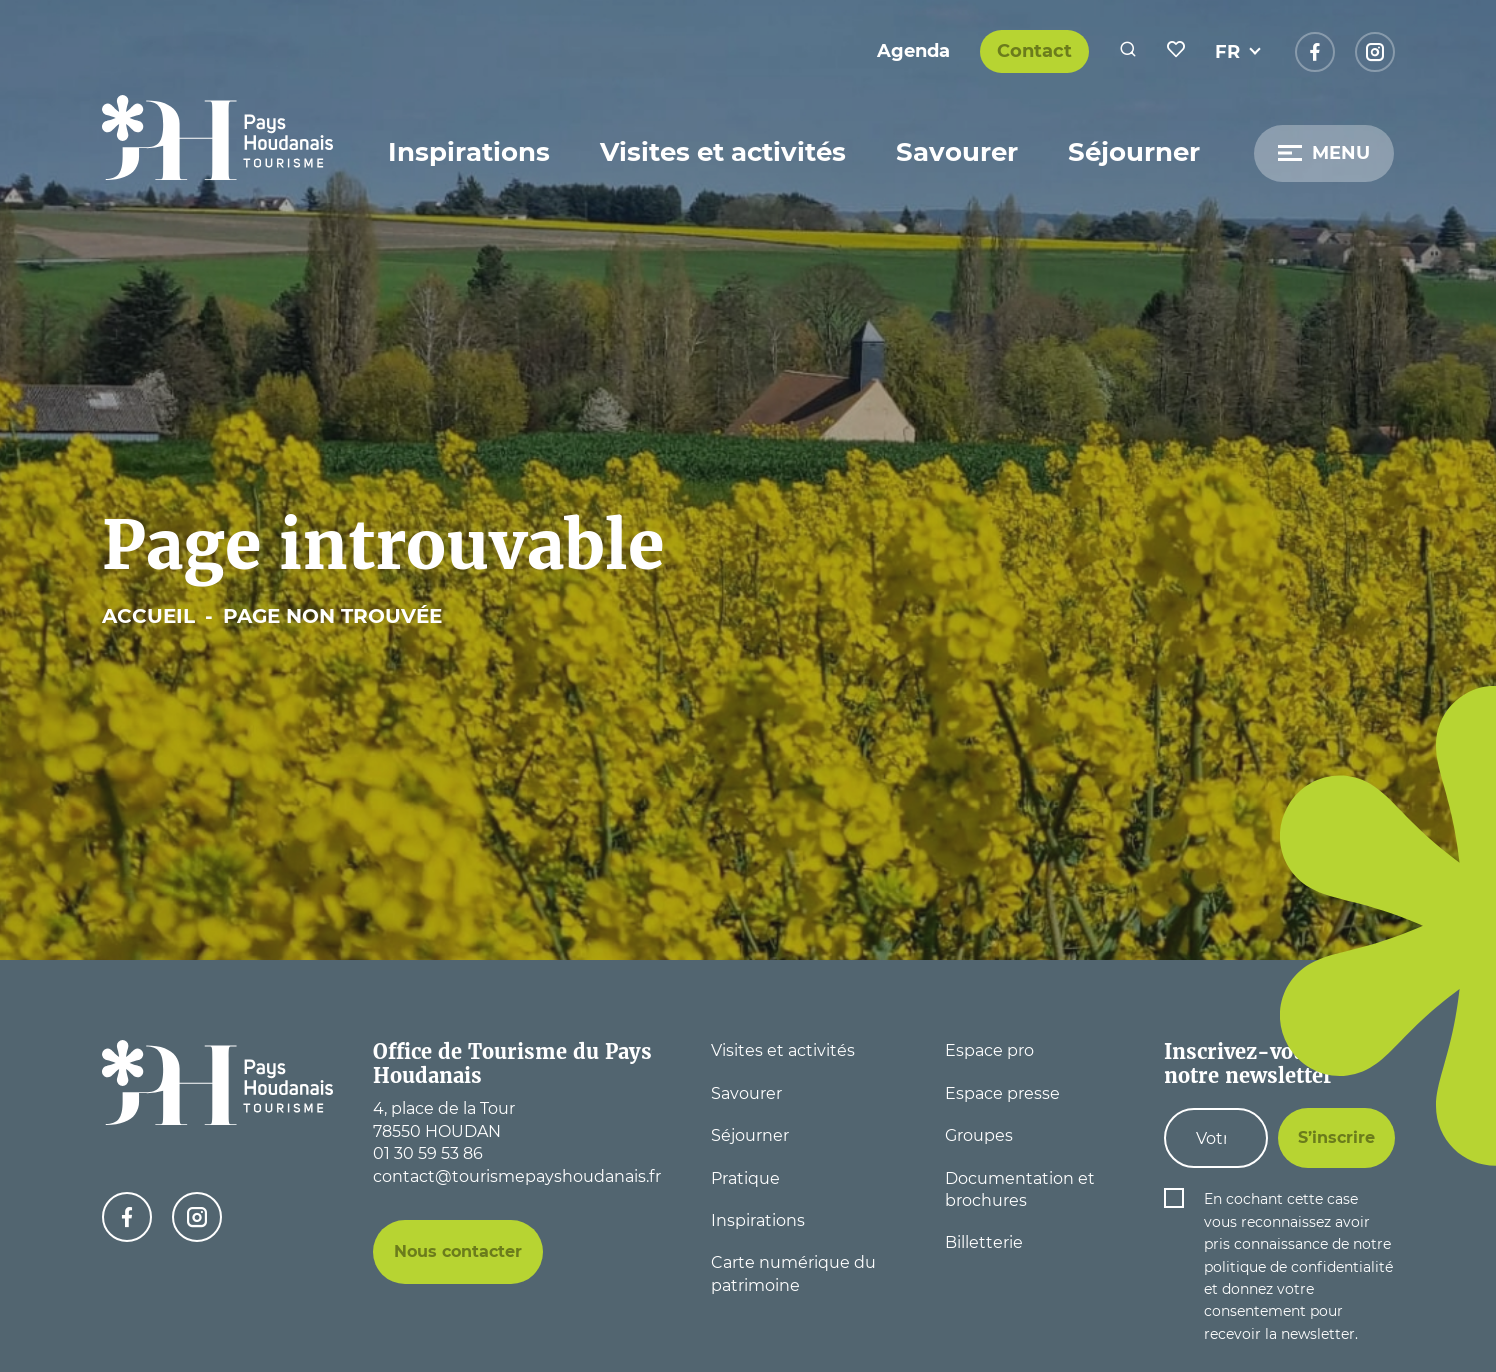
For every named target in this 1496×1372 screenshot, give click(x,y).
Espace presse (1002, 1093)
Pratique (745, 1178)
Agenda (913, 51)
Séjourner (1134, 152)
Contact (1034, 51)
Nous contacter (458, 1251)
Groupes (979, 1135)
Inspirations (469, 152)
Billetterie (984, 1242)
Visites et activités (723, 152)
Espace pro (989, 1050)
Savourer (957, 152)
